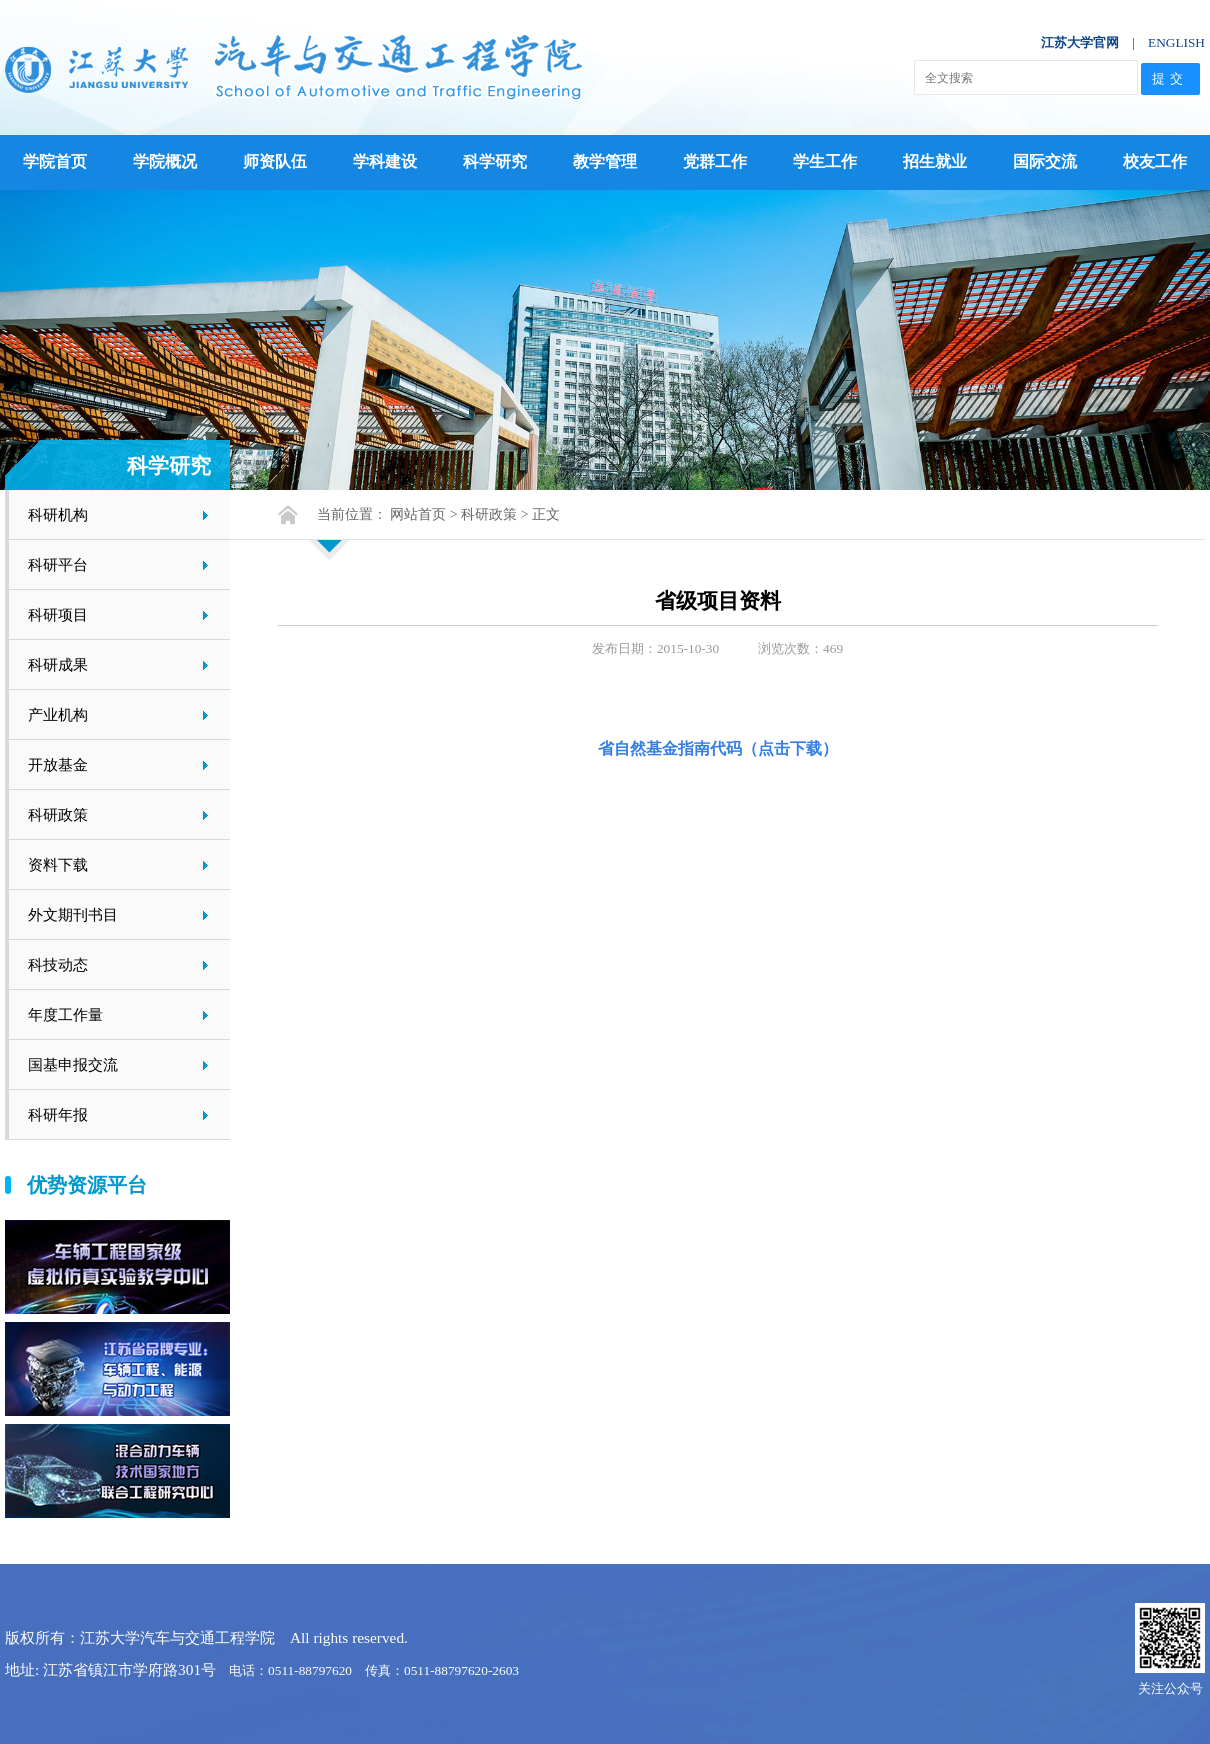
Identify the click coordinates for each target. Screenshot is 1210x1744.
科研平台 (58, 564)
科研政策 (58, 814)
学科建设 (385, 161)
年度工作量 (65, 1014)
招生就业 (935, 161)
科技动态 (58, 964)
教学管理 (605, 161)
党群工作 (715, 161)
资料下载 (58, 864)
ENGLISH (1176, 42)
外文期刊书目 (73, 914)
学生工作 (825, 161)
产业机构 (58, 714)
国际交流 (1045, 161)
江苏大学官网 (1080, 42)
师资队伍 (275, 161)
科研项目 (58, 614)
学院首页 (55, 161)
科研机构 (58, 514)
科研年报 (58, 1114)
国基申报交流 (73, 1064)
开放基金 (58, 764)
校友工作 (1155, 161)
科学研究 (495, 161)
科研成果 (58, 664)
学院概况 (165, 161)
